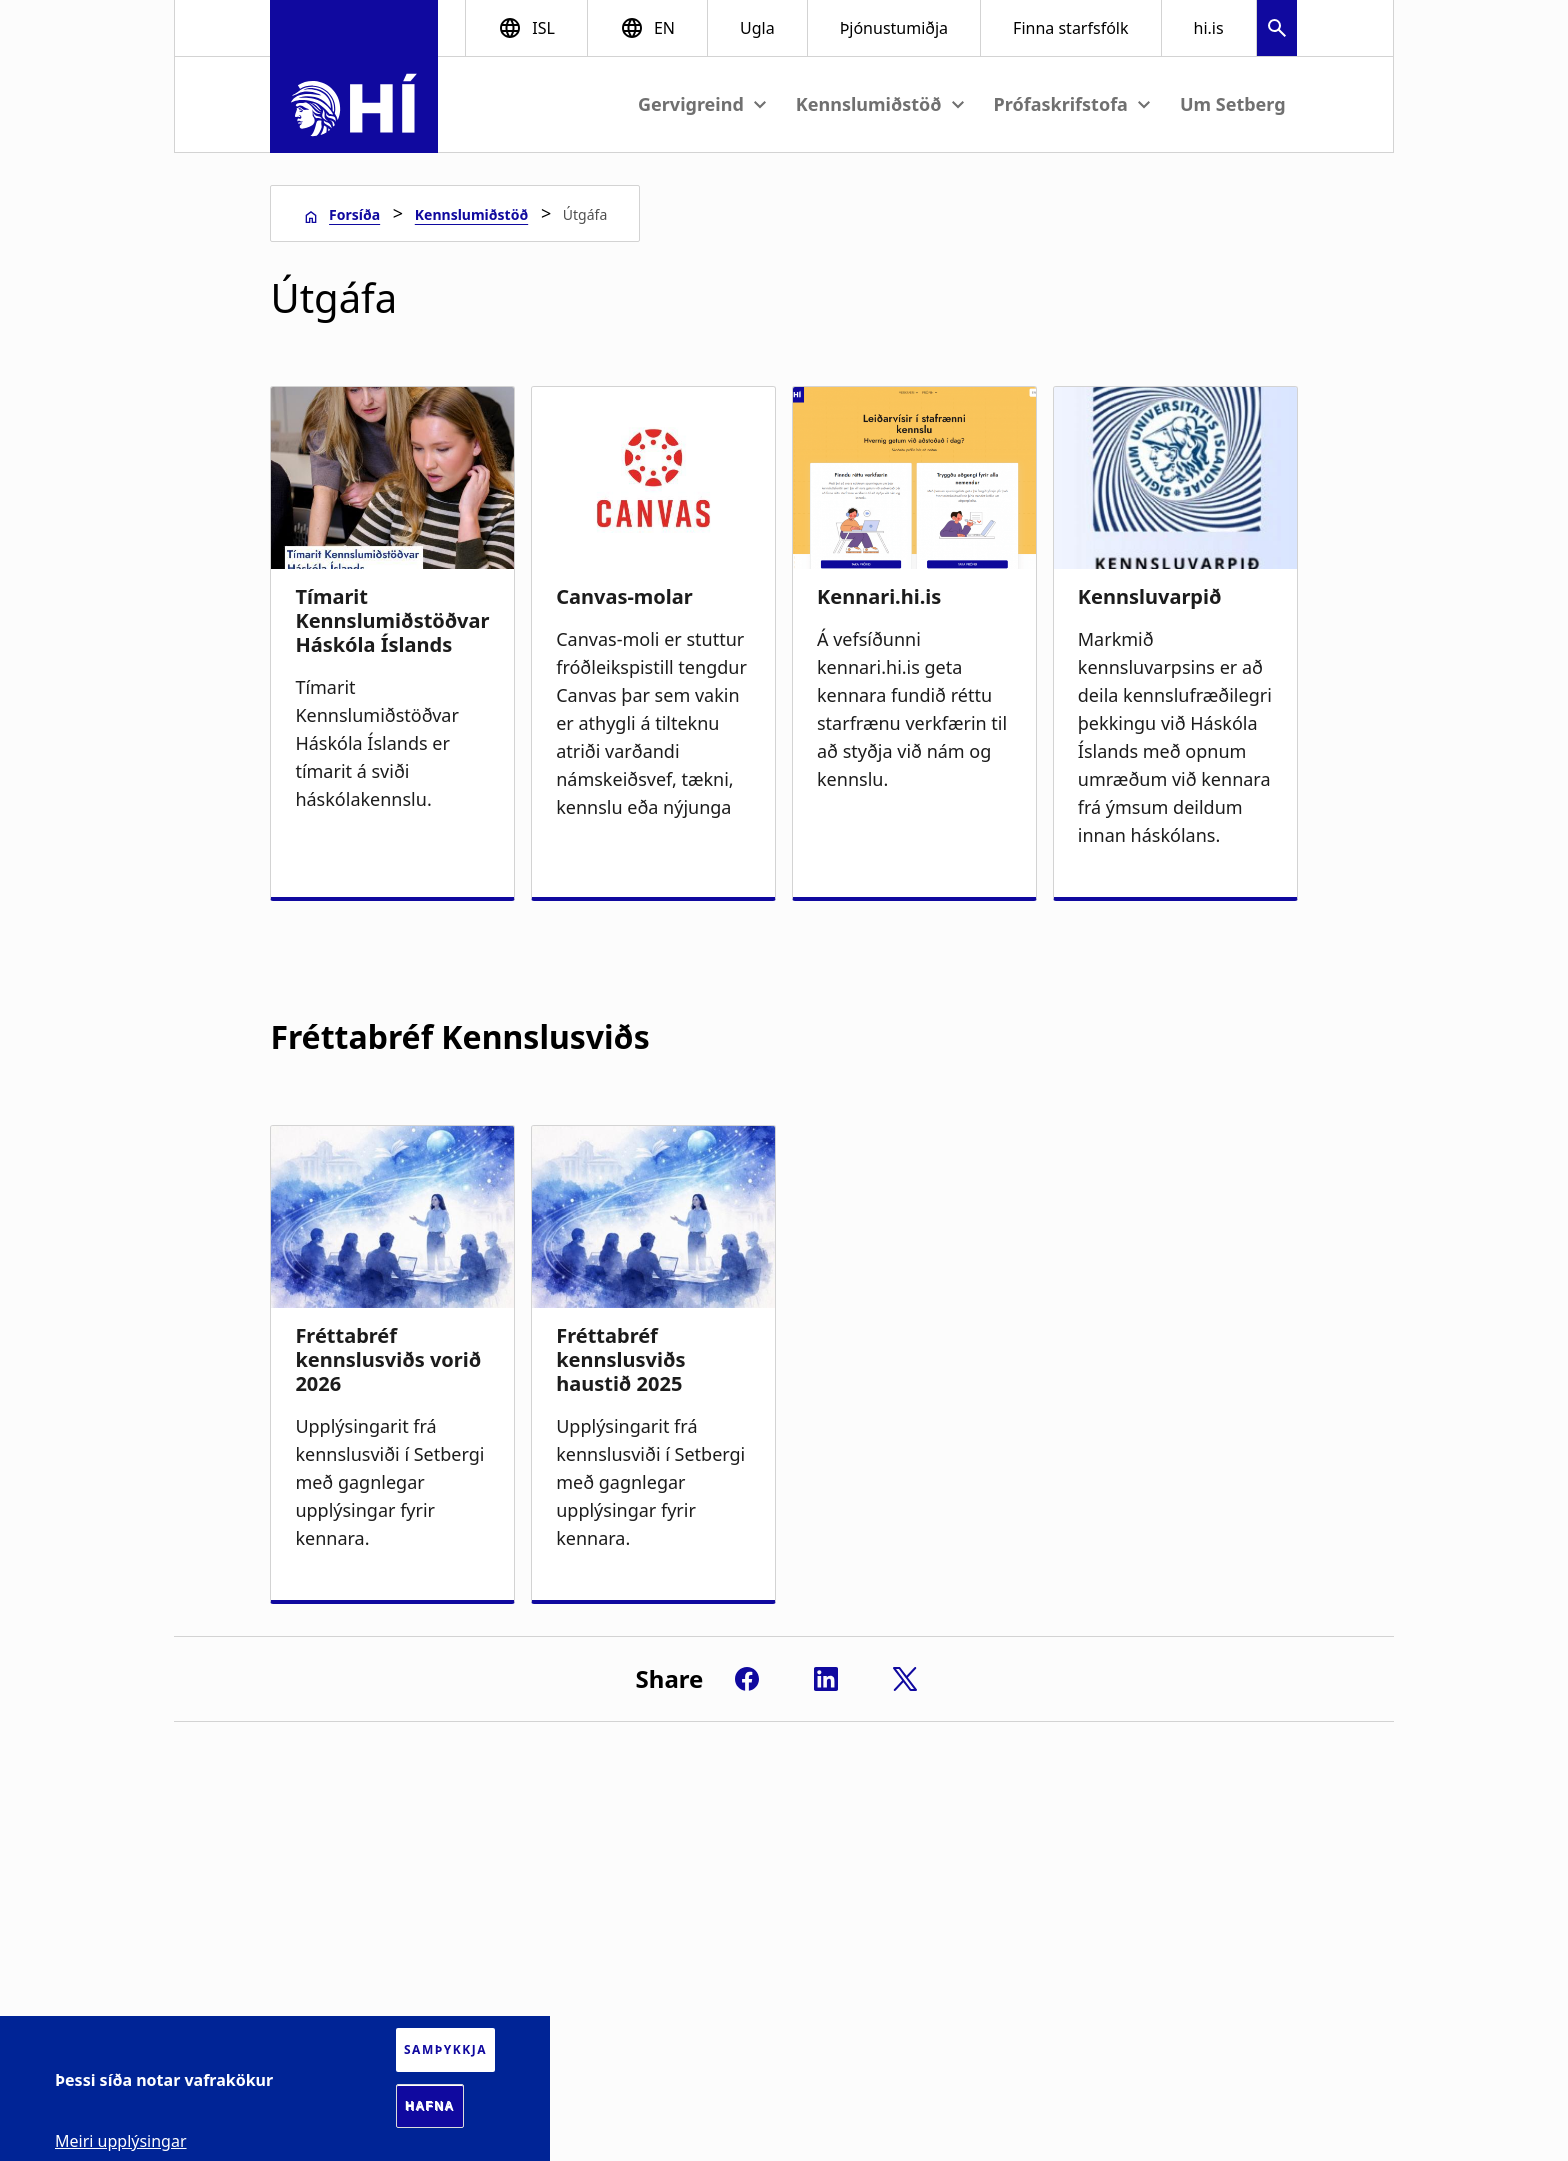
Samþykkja (445, 2049)
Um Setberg (1233, 104)
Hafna (430, 2106)
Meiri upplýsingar (121, 2141)
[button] (1277, 30)
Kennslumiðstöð (471, 214)
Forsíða (354, 214)
